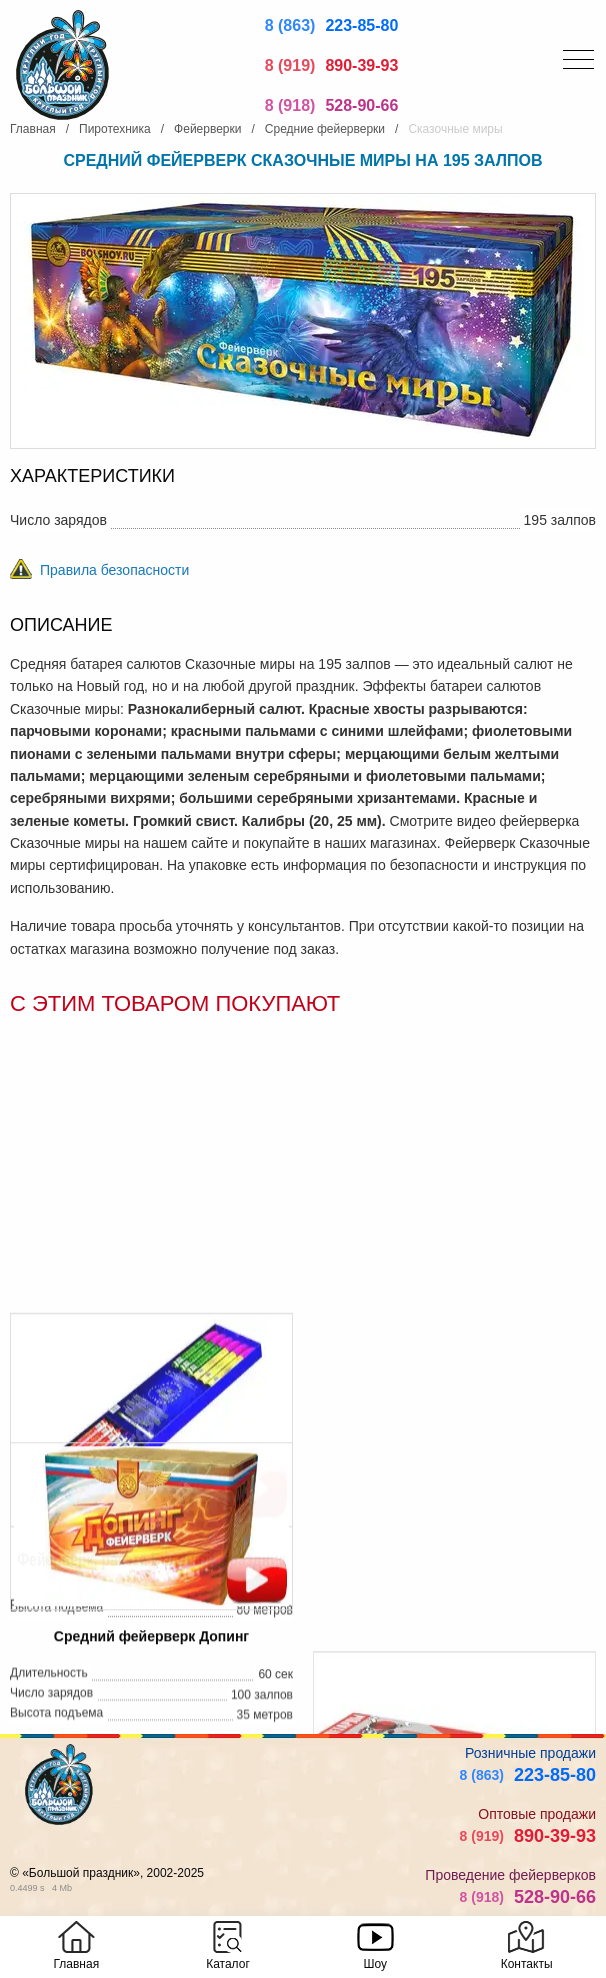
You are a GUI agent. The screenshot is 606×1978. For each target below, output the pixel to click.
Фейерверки (207, 129)
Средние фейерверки (325, 129)
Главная (33, 129)
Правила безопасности (114, 570)
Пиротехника (115, 129)
